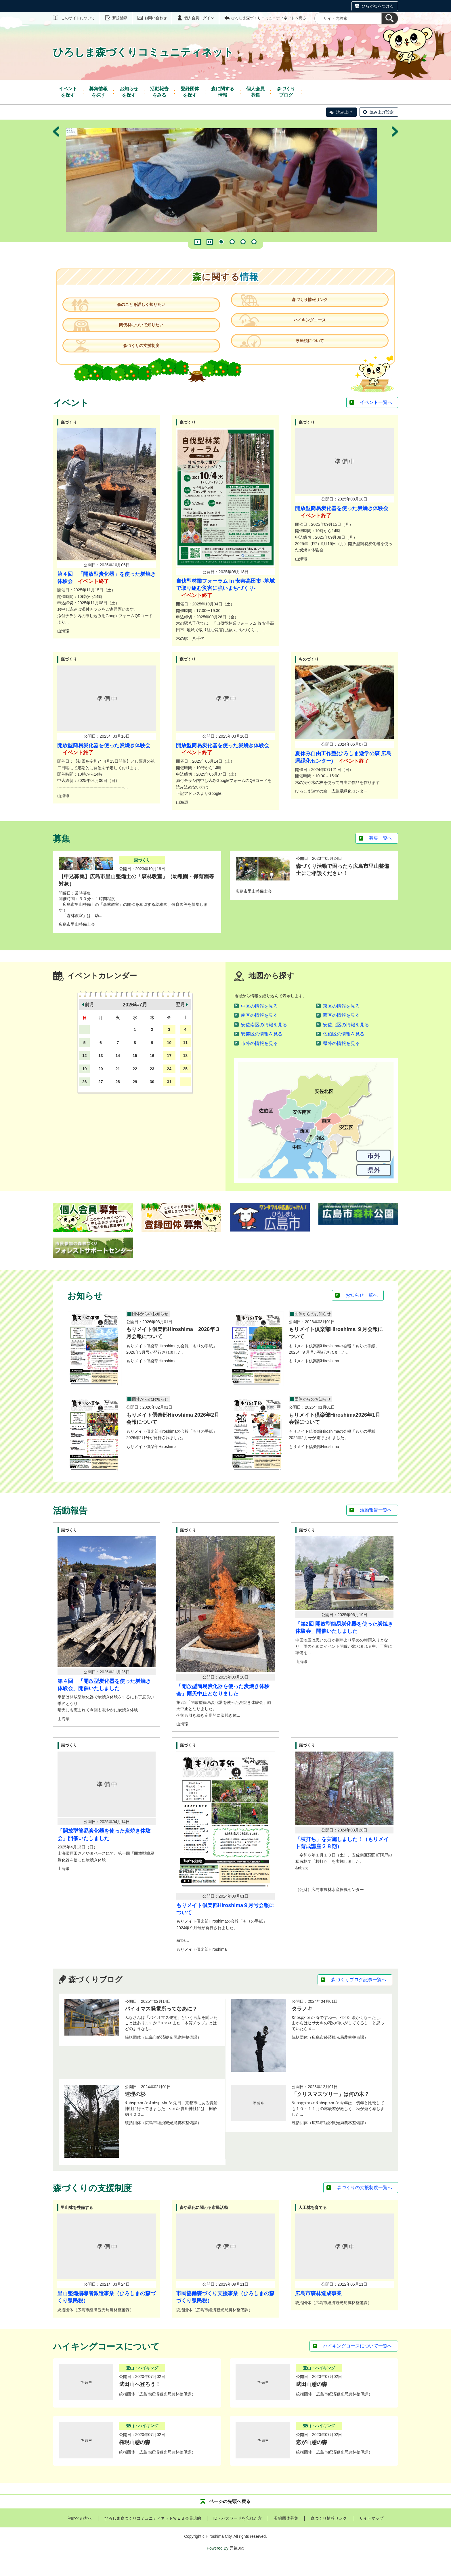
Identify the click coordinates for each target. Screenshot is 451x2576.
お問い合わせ (155, 18)
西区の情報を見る (341, 1029)
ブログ (286, 91)
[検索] (389, 18)
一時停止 (210, 242)
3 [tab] (243, 241)
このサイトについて (78, 18)
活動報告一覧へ (376, 1523)
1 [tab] (221, 241)
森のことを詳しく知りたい (143, 308)
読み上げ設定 (382, 112)
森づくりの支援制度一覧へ (364, 2201)
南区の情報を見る (259, 1029)
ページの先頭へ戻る (230, 2515)
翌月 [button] (180, 1018)
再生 (197, 242)
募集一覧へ (380, 851)
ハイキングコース (307, 332)
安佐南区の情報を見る (264, 1038)
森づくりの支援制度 (143, 356)
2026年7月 (135, 1018)
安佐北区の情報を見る (346, 1038)
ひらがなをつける (378, 6)
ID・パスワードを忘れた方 (237, 2532)
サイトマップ (371, 2532)
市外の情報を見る (259, 1057)
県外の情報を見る (341, 1057)
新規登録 (119, 18)
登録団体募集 (286, 2532)
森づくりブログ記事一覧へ (358, 1993)
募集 (255, 91)
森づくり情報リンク (307, 308)
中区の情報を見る (259, 1019)
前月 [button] (89, 1018)
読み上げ (344, 112)
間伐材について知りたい (143, 332)
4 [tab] (254, 241)
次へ (395, 181)
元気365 (237, 2562)
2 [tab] (232, 241)
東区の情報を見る (341, 1019)
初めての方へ (80, 2532)
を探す (68, 91)
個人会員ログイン (199, 18)
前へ (56, 181)
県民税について (307, 356)
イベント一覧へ (376, 416)
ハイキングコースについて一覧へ (357, 2359)
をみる (159, 91)
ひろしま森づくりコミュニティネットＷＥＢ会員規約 (152, 2532)
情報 (222, 91)
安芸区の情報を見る (261, 1047)
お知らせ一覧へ (361, 1309)
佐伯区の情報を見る (343, 1047)
